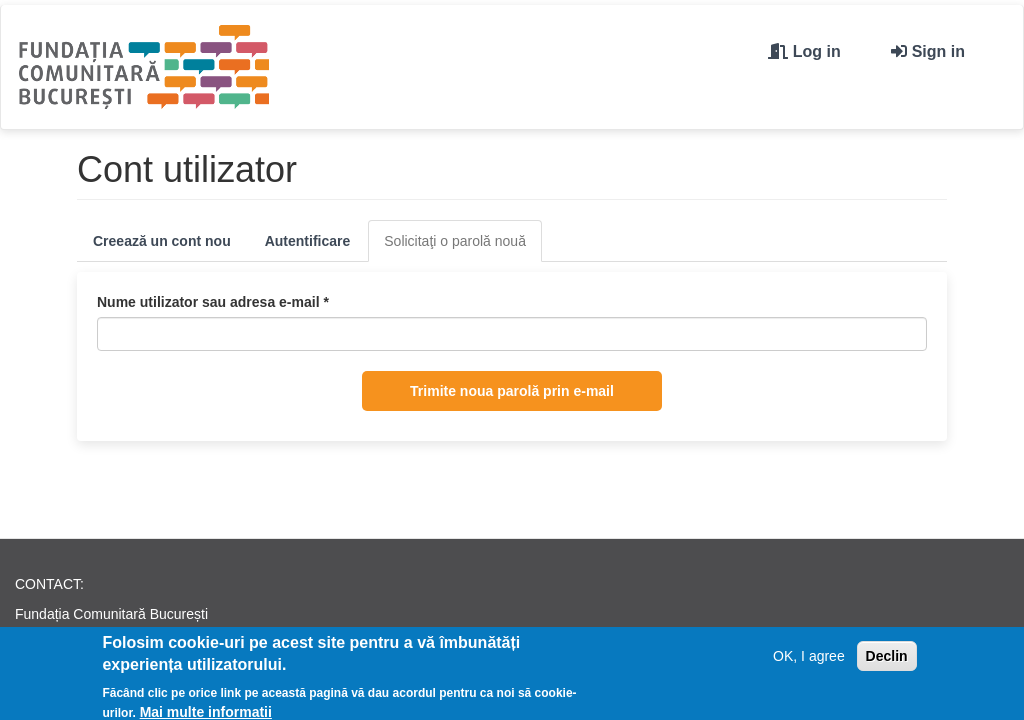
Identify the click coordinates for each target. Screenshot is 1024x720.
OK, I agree (809, 659)
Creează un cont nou (162, 241)
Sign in (938, 51)
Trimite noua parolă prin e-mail (512, 391)
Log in (817, 51)
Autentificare (308, 241)
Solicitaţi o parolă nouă (463, 246)
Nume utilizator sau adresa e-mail (213, 302)
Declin (887, 659)
